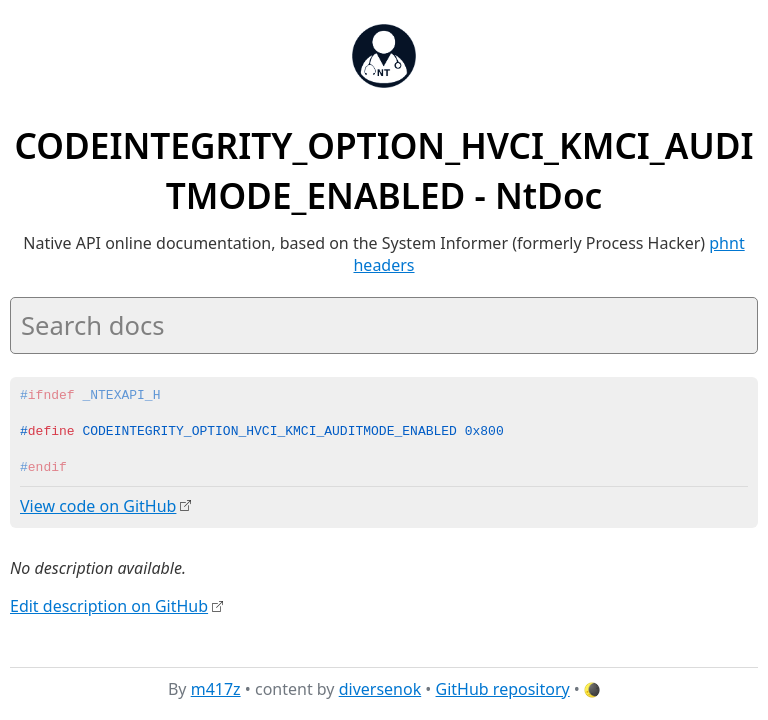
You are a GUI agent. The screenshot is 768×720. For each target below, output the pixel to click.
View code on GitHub (98, 506)
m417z (216, 689)
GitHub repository (503, 689)
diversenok (380, 689)
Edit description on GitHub (109, 605)
